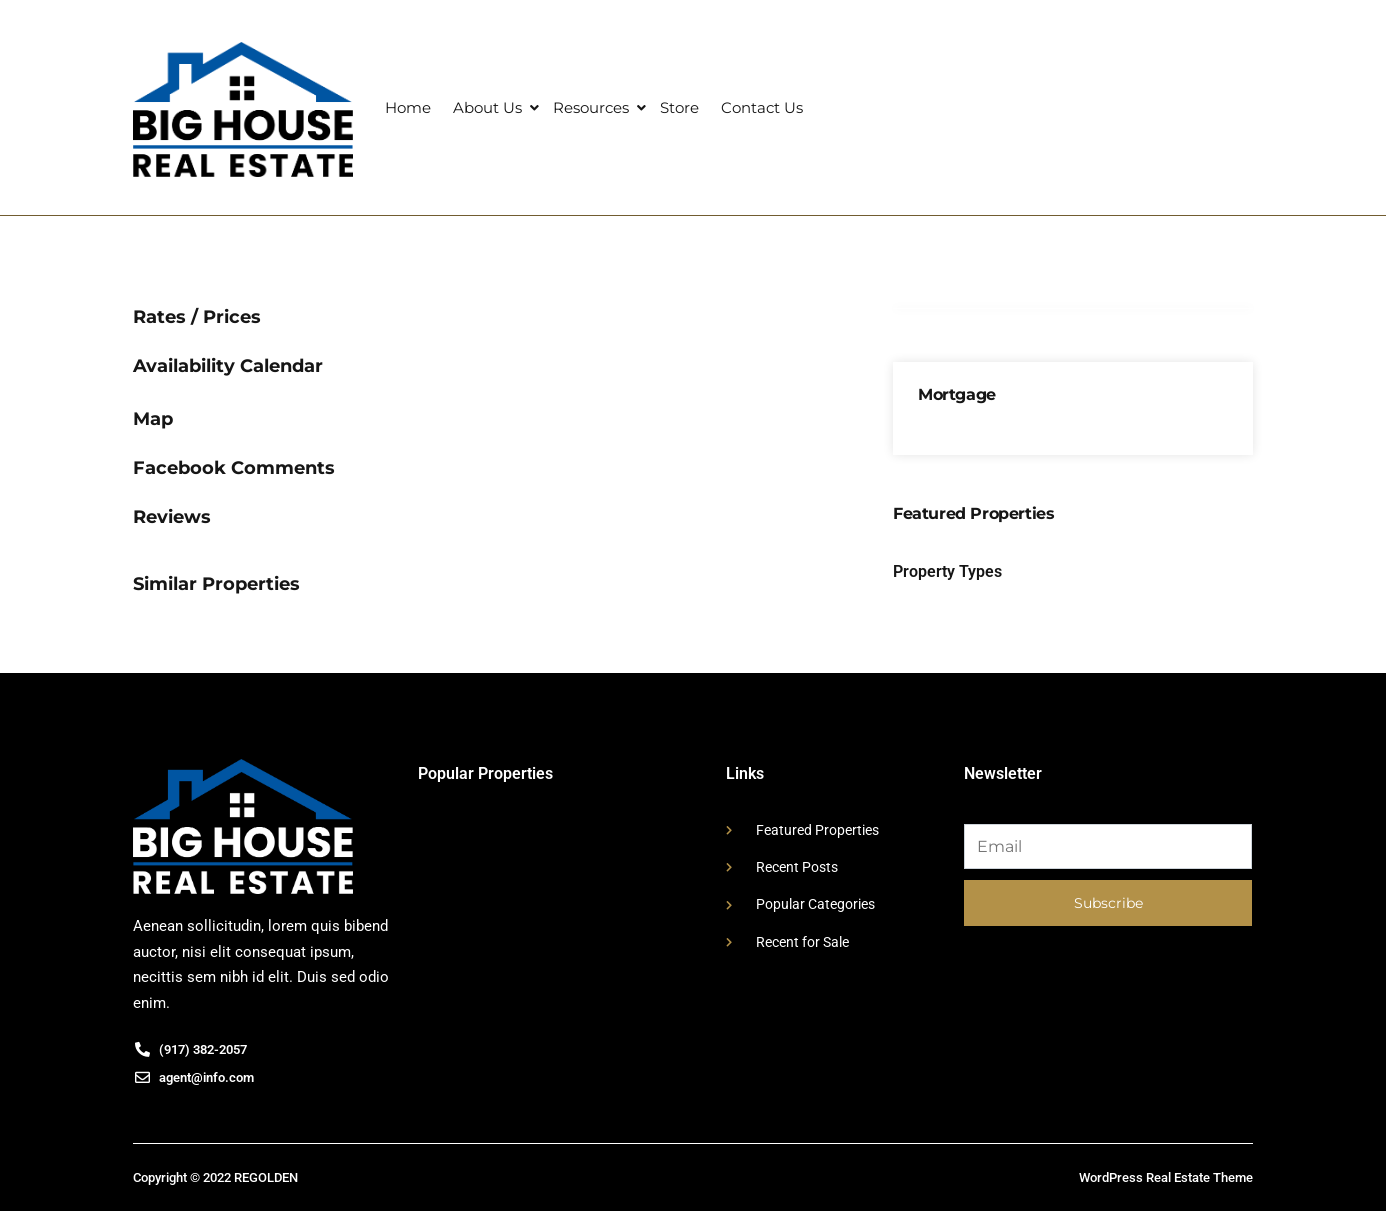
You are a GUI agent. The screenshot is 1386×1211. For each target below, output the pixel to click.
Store (679, 107)
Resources (591, 107)
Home (408, 107)
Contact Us (762, 107)
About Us (487, 107)
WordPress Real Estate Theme (1166, 1177)
